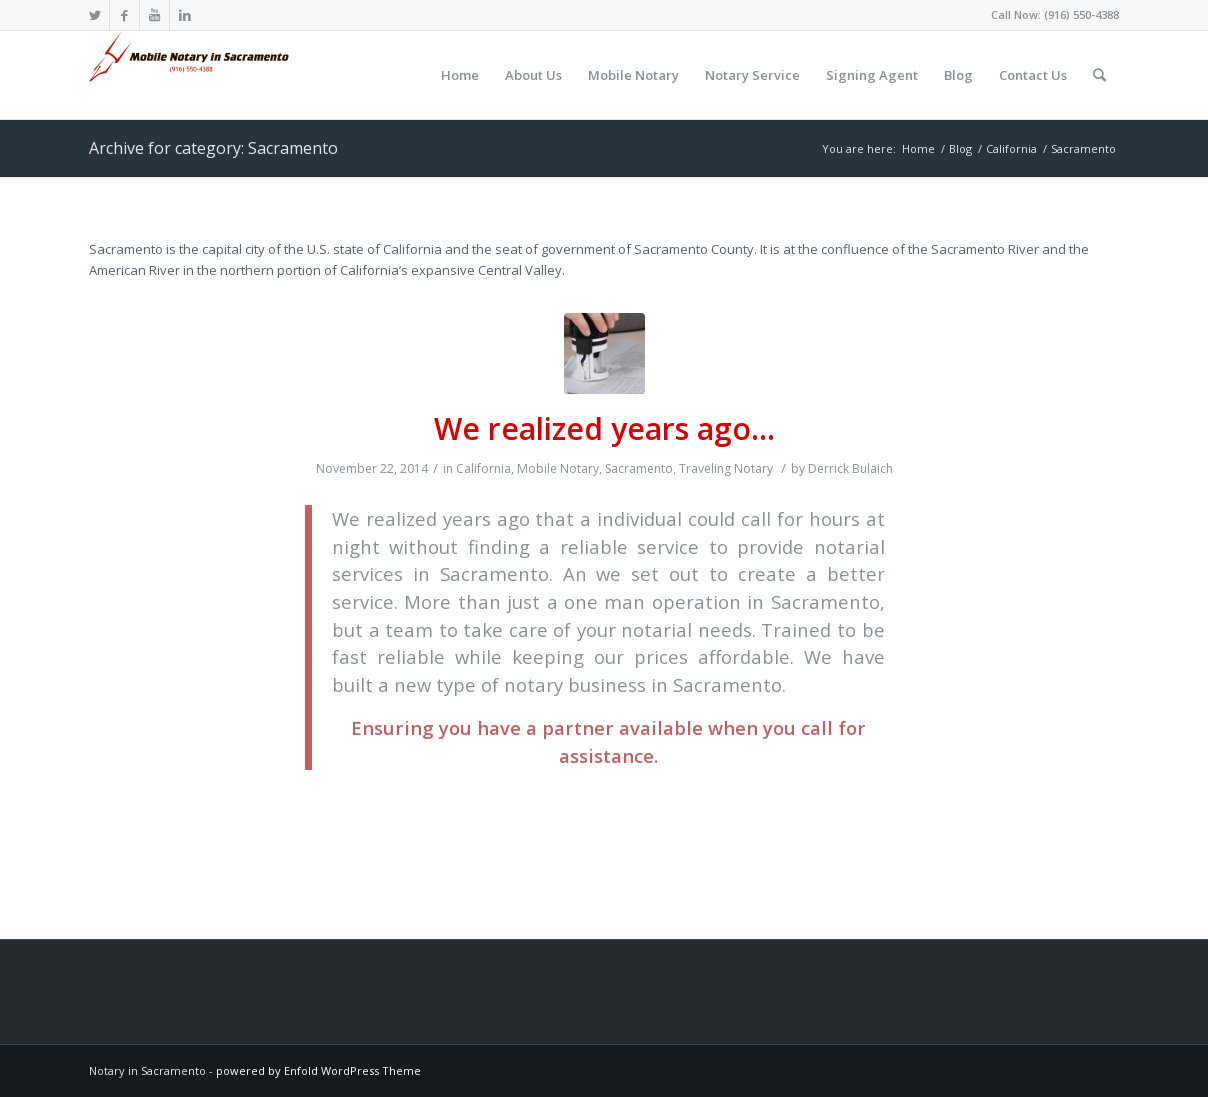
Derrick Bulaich (850, 468)
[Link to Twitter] (94, 15)
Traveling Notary (726, 468)
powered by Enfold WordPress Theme (318, 1070)
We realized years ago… (604, 428)
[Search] (1099, 75)
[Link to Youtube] (154, 15)
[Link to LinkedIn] (185, 15)
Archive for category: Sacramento (213, 148)
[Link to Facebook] (124, 15)
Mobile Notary (558, 468)
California (483, 468)
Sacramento (639, 468)
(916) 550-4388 (1081, 14)
